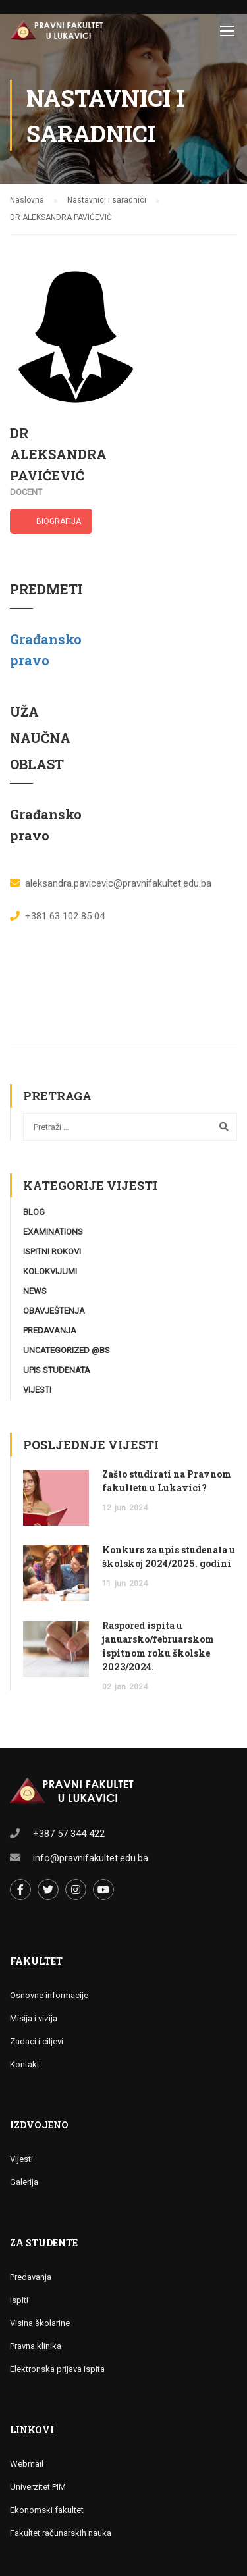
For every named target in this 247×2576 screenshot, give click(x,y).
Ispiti (19, 2300)
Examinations (53, 1232)
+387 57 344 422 (69, 1834)
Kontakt (25, 2064)
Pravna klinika (35, 2346)
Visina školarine (40, 2323)
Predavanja (49, 1330)
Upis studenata (56, 1370)
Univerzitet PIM (38, 2487)
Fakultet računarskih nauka (60, 2533)
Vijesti (37, 1390)
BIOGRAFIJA (58, 521)
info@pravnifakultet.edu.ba (90, 1858)
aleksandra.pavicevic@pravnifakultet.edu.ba (118, 883)
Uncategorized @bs (66, 1350)
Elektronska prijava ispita (57, 2369)
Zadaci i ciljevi (36, 2041)
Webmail (26, 2464)
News (35, 1291)
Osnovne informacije (49, 1995)
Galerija (24, 2182)
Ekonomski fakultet (47, 2510)
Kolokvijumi (50, 1271)
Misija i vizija (33, 2018)
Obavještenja (54, 1311)
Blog (34, 1212)
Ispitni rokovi (52, 1251)
